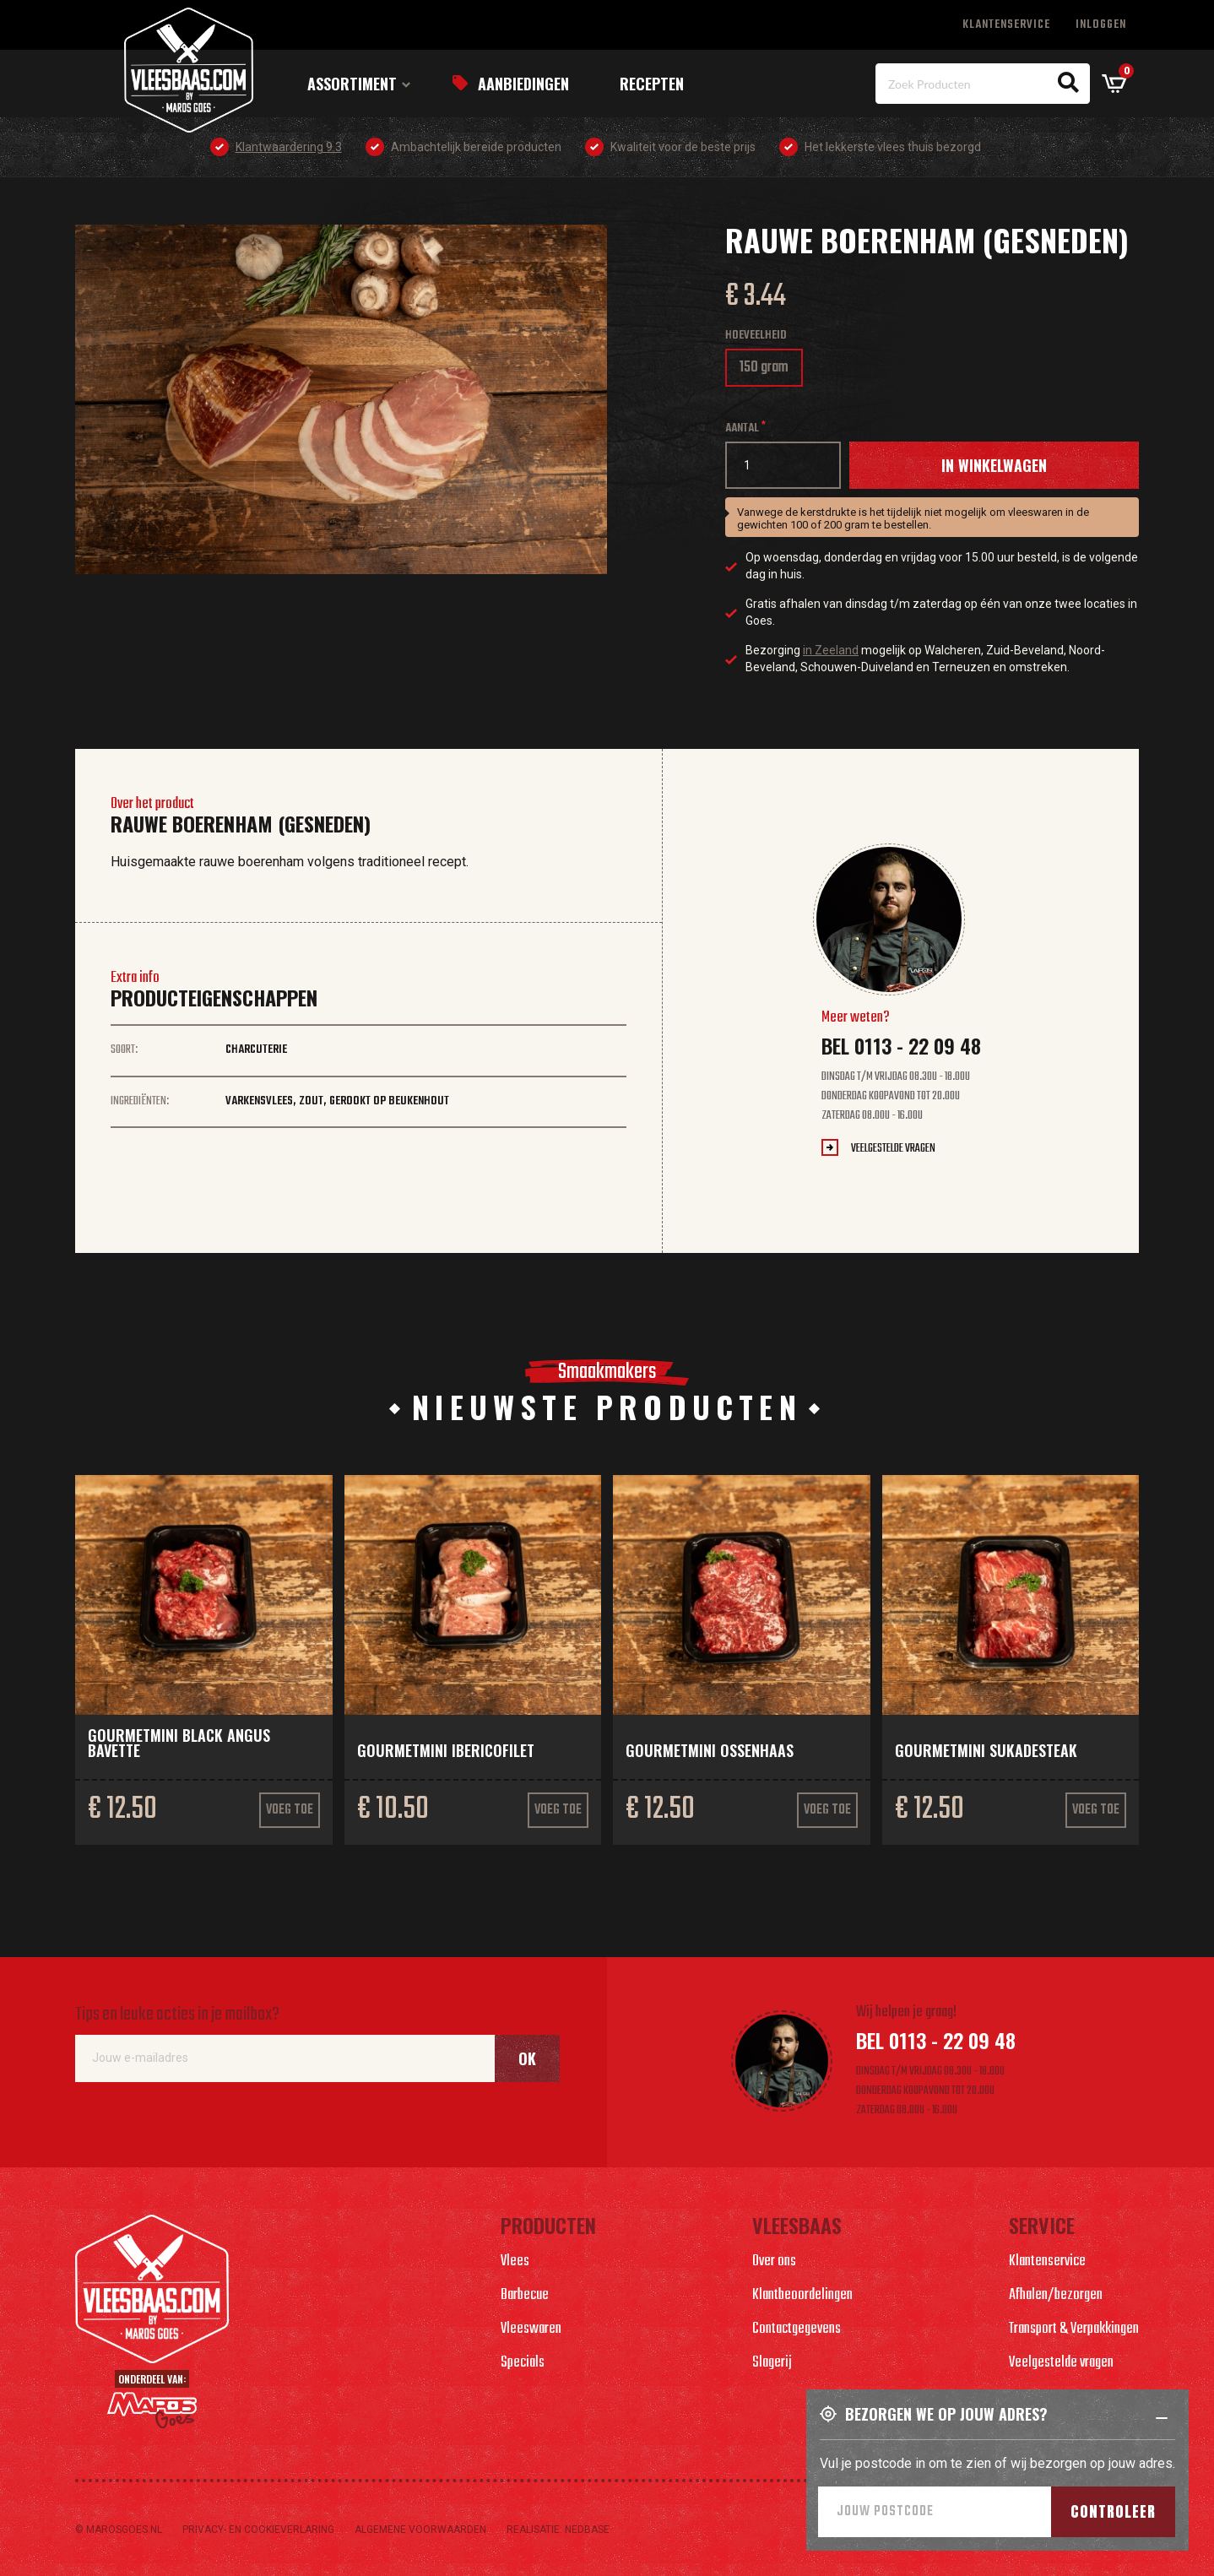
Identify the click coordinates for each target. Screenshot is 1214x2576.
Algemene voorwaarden (420, 2529)
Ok (527, 2058)
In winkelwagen (994, 465)
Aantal (742, 428)
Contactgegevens (796, 2329)
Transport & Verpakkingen (1074, 2329)
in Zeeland (831, 650)
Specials (523, 2363)
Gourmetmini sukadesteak (986, 1750)
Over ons (774, 2261)
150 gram (770, 371)
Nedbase (587, 2529)
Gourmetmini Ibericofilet (445, 1750)
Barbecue (525, 2295)
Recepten (652, 84)
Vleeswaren (531, 2329)
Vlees (515, 2261)
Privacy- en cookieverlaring (258, 2529)
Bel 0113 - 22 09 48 (901, 1045)
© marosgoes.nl (118, 2529)
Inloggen (1101, 25)
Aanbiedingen (523, 84)
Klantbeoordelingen (802, 2295)
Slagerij (772, 2363)
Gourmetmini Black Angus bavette (179, 1742)
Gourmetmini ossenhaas (710, 1750)
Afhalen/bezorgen (1056, 2295)
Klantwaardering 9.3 (289, 147)
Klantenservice (1006, 25)
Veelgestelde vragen (893, 1148)
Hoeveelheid (756, 335)
